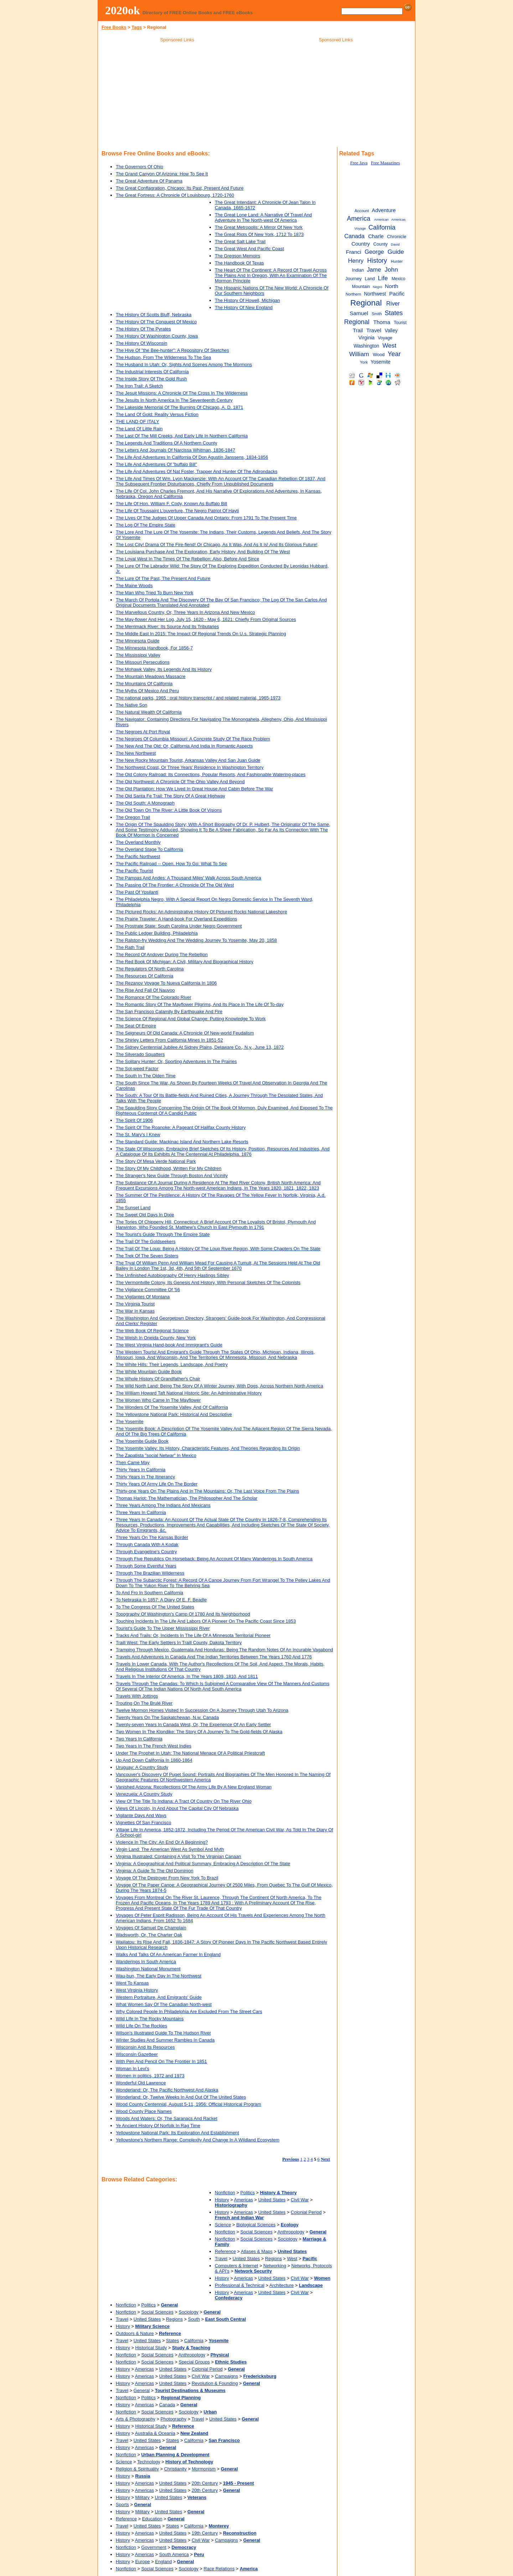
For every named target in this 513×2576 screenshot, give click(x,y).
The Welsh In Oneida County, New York (156, 1337)
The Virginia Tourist (135, 1304)
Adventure (384, 210)
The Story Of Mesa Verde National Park (156, 1161)
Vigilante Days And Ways (141, 1815)
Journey (353, 278)
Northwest (375, 294)
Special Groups (194, 2362)
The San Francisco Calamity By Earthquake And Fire (169, 1011)
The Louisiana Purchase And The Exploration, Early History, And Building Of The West (203, 551)
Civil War (300, 2199)
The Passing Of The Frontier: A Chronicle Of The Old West (175, 885)
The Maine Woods (134, 585)
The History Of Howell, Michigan (247, 300)
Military (142, 2497)
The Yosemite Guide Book (142, 1441)
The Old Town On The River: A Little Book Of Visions (169, 810)
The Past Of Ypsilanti (137, 892)
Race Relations (219, 2568)
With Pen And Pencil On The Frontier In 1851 (161, 2061)
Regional (366, 302)
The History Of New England (244, 307)
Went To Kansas (132, 1983)
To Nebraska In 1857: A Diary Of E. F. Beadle (161, 1599)
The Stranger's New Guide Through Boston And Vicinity (172, 1175)
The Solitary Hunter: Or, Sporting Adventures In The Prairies (176, 1061)
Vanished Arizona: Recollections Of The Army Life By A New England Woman (193, 1787)
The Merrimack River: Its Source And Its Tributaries (167, 626)
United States (272, 2199)
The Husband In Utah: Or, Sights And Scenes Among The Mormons (184, 364)
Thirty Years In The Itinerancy (145, 1476)
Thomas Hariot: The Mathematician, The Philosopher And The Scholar (187, 1498)
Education (152, 2518)
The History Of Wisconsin (141, 343)
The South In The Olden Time (146, 1075)
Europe (142, 2561)
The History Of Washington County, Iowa (157, 336)
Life (383, 278)
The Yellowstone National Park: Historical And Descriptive (174, 1414)
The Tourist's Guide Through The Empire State (163, 1234)
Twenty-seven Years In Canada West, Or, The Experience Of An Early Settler (193, 1724)
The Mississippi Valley (138, 655)
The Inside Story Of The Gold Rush (151, 378)
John (391, 269)
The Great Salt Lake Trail (240, 241)
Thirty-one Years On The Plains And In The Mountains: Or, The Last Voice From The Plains (207, 1491)
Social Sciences (256, 2231)
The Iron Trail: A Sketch (139, 386)
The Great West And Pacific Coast (249, 248)
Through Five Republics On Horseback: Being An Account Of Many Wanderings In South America (214, 1558)
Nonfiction (225, 2192)
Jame (374, 269)
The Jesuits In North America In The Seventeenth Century (174, 400)
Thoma (381, 322)
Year (394, 354)
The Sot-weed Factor (137, 1068)
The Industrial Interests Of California (152, 371)
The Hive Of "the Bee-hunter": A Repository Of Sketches (172, 350)
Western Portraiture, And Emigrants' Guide (159, 1997)
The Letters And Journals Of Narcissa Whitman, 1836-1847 (175, 450)
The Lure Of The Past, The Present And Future (163, 578)
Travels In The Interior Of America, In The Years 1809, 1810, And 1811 (187, 1676)
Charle (375, 236)
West (292, 2258)
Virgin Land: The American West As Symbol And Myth (170, 1849)
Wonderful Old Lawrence (141, 2082)
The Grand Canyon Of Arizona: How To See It (162, 173)
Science (223, 2224)
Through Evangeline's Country (146, 1551)
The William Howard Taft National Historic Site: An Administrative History (188, 1393)
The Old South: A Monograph (145, 803)
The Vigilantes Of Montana (143, 1296)
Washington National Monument (148, 1968)
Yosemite (380, 362)
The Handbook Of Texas (239, 263)
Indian (358, 270)
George (374, 251)
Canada (167, 2404)
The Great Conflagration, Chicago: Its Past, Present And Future (180, 188)
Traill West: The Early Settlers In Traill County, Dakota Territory (179, 1642)
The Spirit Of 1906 (134, 1120)
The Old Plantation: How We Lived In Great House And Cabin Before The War (194, 788)
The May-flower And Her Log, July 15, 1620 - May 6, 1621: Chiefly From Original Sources (206, 619)
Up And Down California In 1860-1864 (154, 1760)
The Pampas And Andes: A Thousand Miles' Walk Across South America (188, 878)
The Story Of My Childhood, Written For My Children (168, 1168)
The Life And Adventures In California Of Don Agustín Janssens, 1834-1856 (192, 457)
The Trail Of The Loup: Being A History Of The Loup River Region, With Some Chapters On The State (218, 1248)
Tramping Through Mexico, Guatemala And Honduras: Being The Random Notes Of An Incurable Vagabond (224, 1649)
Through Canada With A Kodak (147, 1544)
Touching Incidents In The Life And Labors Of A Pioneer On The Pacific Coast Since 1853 (206, 1621)
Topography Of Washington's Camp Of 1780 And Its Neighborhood (183, 1614)
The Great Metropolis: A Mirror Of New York (258, 227)
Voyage (385, 337)
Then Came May (133, 1462)
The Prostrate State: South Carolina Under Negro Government (179, 926)
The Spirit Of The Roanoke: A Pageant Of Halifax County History (181, 1127)
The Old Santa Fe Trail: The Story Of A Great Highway (170, 796)
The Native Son (131, 705)
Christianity (175, 2469)
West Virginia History (137, 1990)
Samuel (358, 313)
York (364, 362)
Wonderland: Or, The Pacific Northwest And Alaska (167, 2090)
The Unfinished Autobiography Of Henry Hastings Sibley (172, 1275)
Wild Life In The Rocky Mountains (149, 2018)
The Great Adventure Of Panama (149, 181)
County (380, 244)
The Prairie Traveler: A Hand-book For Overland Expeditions (176, 919)
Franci (353, 252)
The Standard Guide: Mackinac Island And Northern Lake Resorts (182, 1141)
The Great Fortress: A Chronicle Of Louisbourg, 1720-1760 (175, 195)
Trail (358, 330)
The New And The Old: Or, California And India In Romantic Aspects (184, 746)
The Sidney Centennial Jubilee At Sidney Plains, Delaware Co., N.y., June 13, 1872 (200, 1047)
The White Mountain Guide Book (149, 1371)
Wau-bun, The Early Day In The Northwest (158, 1976)
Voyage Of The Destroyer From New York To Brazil (167, 1877)
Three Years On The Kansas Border (152, 1537)
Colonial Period (306, 2212)
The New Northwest (136, 753)
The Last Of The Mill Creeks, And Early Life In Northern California (182, 435)
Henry (355, 260)
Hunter (397, 261)
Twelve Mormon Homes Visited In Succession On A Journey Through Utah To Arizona (202, 1710)
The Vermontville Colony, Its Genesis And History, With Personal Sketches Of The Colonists (208, 1282)
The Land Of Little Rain (139, 428)
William (359, 354)
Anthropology (291, 2231)
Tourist (400, 322)
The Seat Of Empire (136, 1025)
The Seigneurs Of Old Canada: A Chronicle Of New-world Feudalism (185, 1033)
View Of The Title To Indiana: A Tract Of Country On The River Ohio (184, 1801)
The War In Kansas (135, 1311)
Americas (243, 2199)
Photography (174, 2419)
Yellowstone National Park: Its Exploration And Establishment (177, 2132)
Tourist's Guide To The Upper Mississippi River (163, 1628)
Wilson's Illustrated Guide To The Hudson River (163, 2033)
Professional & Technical (239, 2285)
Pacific (396, 294)
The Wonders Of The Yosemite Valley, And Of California (172, 1407)
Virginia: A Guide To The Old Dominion (154, 1870)
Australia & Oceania (155, 2433)
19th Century (205, 2533)
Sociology (287, 2239)
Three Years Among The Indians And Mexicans (163, 1505)
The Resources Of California (144, 976)
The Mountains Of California (144, 683)
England (163, 2561)
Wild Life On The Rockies (141, 2025)
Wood (378, 354)
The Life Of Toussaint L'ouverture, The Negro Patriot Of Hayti (177, 510)
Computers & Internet (236, 2265)
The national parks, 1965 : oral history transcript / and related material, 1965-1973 (198, 698)
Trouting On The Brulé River (144, 1703)
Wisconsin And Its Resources (145, 2047)
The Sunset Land (133, 1207)
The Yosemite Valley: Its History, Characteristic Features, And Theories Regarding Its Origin (208, 1448)
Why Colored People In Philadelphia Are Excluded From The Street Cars (189, 2011)
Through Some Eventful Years (146, 1566)
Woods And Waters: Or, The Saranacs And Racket (166, 2118)
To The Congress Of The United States (155, 1607)
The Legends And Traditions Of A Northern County (166, 443)
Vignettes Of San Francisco (143, 1822)
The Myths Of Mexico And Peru (147, 690)
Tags (136, 27)
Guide (396, 251)
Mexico (398, 278)
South (194, 2319)
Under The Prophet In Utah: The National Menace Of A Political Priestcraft (190, 1753)
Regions (273, 2258)
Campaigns (226, 2376)
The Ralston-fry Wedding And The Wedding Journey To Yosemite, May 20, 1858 (196, 940)
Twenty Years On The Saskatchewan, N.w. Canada (167, 1717)
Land (370, 278)
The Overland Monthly (138, 842)
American (381, 219)
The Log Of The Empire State (145, 525)
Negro (377, 287)
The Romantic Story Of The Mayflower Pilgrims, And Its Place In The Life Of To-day (200, 1004)
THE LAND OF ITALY (137, 421)
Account (361, 211)
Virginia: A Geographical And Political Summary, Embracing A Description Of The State (203, 1863)
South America (174, 2554)
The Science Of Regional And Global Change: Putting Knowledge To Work (191, 1018)
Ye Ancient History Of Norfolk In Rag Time (158, 2125)
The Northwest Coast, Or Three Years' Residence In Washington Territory (190, 767)
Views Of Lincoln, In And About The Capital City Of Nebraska (177, 1808)
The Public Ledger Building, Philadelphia (157, 933)
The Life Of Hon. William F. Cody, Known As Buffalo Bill (171, 503)
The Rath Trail (130, 947)
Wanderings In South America (146, 1961)
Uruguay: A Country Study (142, 1767)
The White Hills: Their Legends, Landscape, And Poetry (172, 1364)
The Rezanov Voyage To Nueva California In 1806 (166, 983)
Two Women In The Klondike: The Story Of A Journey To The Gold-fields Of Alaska (199, 1731)
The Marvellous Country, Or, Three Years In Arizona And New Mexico (185, 612)
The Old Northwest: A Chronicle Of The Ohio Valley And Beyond (180, 781)
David (395, 244)
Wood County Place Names (144, 2111)
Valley (391, 330)
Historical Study (151, 2347)
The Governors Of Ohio (139, 166)
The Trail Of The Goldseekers (146, 1241)
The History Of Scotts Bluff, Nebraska (153, 314)
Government (153, 2547)
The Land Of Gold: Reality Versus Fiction (157, 414)
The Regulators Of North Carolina (150, 968)
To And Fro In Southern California (149, 1592)
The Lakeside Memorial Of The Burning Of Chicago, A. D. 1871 (179, 407)
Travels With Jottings (137, 1696)
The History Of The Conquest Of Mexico (156, 321)
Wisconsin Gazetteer (137, 2054)
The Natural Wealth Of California (149, 712)
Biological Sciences (255, 2224)
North (391, 286)
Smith (377, 314)
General (142, 2390)
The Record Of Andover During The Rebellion (162, 954)
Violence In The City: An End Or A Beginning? (162, 1842)
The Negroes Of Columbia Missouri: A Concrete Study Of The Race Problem (193, 739)
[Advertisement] (177, 96)
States (172, 2340)
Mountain (361, 286)
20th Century (205, 2483)
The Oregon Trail (133, 817)
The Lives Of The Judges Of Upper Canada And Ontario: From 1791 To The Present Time (206, 517)
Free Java (359, 162)
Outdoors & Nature (135, 2333)
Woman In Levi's (132, 2068)
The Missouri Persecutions (143, 662)
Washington (366, 346)
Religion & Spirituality (137, 2469)
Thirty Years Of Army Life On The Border (157, 1484)
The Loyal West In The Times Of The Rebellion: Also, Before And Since (187, 558)
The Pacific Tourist (134, 870)
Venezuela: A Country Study (144, 1794)
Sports (122, 2504)
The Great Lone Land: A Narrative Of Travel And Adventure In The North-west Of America (263, 217)
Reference (225, 2251)
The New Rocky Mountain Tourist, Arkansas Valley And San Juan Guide (188, 760)
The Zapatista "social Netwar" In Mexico (156, 1455)
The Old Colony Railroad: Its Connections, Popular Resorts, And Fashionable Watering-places (210, 774)
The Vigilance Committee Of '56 (148, 1289)
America (358, 218)
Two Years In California (139, 1738)
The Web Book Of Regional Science (152, 1330)
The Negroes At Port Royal (143, 731)
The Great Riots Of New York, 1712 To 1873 (259, 234)
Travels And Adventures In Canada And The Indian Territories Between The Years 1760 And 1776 (214, 1656)
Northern (353, 294)
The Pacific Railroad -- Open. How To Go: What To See (171, 863)
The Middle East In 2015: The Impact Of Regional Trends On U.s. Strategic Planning (201, 633)
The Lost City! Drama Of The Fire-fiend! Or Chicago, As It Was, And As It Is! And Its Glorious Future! (216, 544)
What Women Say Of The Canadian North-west (164, 2004)
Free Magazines (385, 162)
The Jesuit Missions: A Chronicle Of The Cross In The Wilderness (182, 393)
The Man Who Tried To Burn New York (154, 592)
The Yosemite (130, 1421)
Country (361, 244)
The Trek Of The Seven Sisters (147, 1255)
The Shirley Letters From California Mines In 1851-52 (169, 1040)
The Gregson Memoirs (237, 255)
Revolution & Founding (215, 2383)
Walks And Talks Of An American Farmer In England (168, 1954)
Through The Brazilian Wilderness (150, 1573)
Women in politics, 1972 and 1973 (150, 2075)
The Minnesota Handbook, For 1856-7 (154, 648)
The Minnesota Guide (137, 640)
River (393, 303)
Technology (148, 2461)
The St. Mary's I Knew (138, 1134)
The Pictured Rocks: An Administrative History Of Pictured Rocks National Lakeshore (201, 911)
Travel (221, 2258)
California (193, 2340)
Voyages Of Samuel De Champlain (151, 1927)
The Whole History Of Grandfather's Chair (158, 1378)
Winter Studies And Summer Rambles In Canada (165, 2040)
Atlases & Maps (257, 2251)
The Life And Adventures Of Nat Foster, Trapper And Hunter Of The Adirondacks (197, 471)
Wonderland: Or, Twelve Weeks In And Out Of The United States (181, 2097)
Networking (274, 2265)
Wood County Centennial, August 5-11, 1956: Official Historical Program (188, 2104)
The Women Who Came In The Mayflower (158, 1400)
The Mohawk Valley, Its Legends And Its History (164, 669)
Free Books (114, 27)
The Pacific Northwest (138, 856)
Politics (247, 2192)
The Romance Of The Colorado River (153, 997)
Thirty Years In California (140, 1469)
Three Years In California (141, 1512)
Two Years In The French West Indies (153, 1746)
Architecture (281, 2285)
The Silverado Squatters (140, 1054)
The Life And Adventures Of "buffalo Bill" (156, 464)
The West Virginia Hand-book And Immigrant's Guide (169, 1345)
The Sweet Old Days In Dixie (145, 1214)
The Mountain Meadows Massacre (151, 676)
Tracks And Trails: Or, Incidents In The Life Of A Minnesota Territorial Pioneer (193, 1635)
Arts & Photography (135, 2419)
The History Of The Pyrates (143, 329)
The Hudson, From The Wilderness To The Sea (163, 357)
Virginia (366, 337)
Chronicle (396, 236)
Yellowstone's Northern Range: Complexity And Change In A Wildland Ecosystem (197, 2140)
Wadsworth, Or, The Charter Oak (149, 1935)
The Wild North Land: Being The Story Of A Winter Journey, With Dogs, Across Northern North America (219, 1386)
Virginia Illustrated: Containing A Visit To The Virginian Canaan (178, 1856)
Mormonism (204, 2469)
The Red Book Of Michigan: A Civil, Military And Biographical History (184, 961)
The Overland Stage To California (149, 849)
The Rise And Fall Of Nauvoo (145, 990)
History (222, 2199)
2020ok (122, 10)
